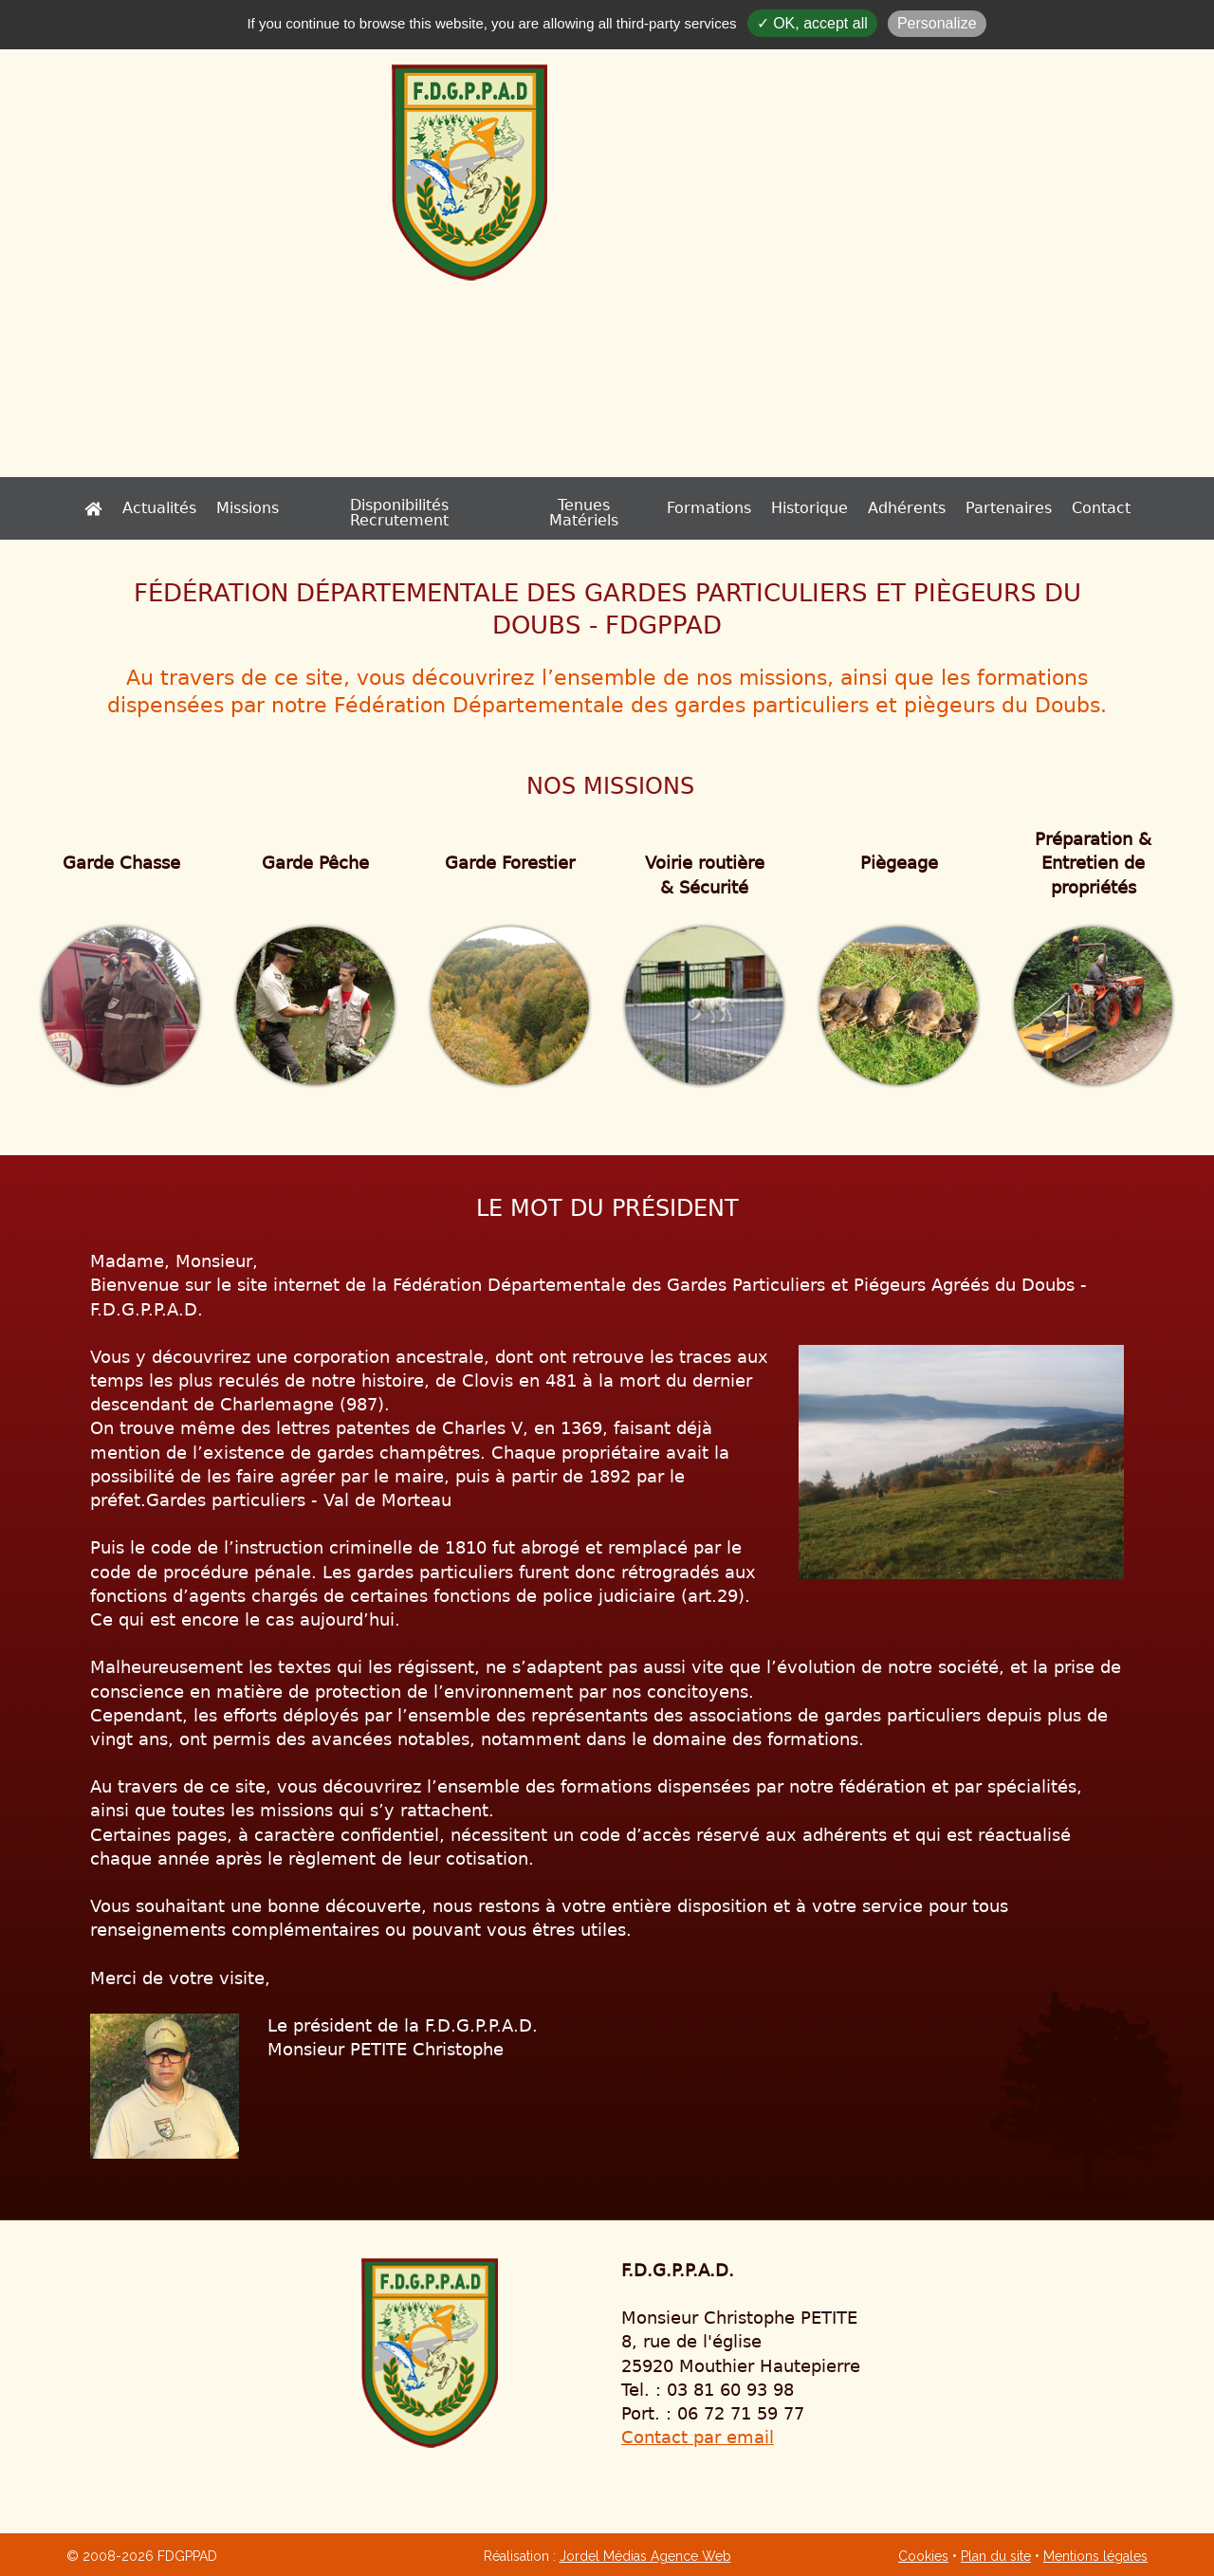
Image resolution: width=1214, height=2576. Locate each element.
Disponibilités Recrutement (427, 507)
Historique (728, 508)
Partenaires (928, 508)
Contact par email (697, 2437)
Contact (1020, 508)
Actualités (239, 508)
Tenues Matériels (531, 507)
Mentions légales (1095, 2556)
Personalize (937, 23)
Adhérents (826, 508)
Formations (628, 508)
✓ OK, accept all (812, 23)
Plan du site (996, 2556)
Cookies (923, 2556)
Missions (327, 508)
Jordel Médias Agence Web (645, 2556)
